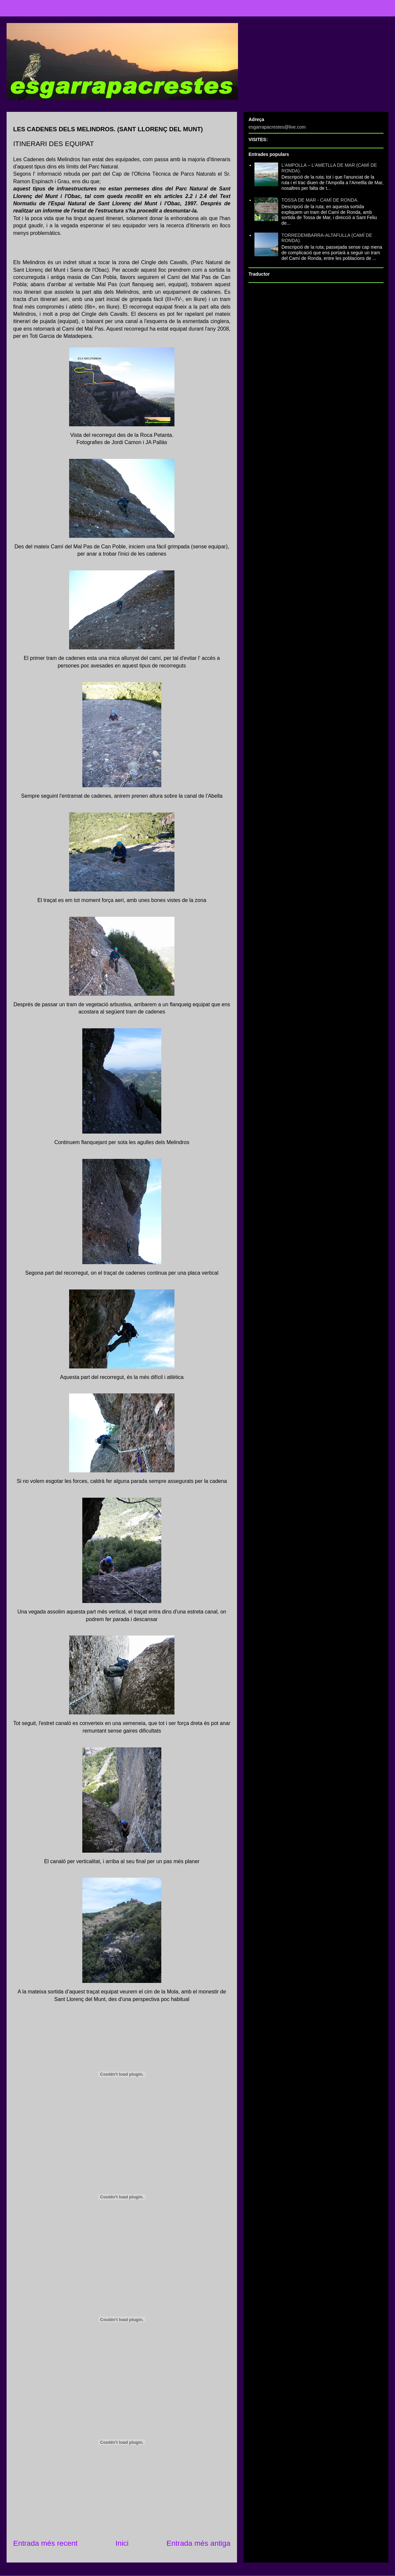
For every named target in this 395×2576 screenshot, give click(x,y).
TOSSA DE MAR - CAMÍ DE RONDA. (319, 200)
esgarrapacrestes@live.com (277, 127)
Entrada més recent (45, 2543)
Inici (122, 2543)
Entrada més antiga (198, 2543)
